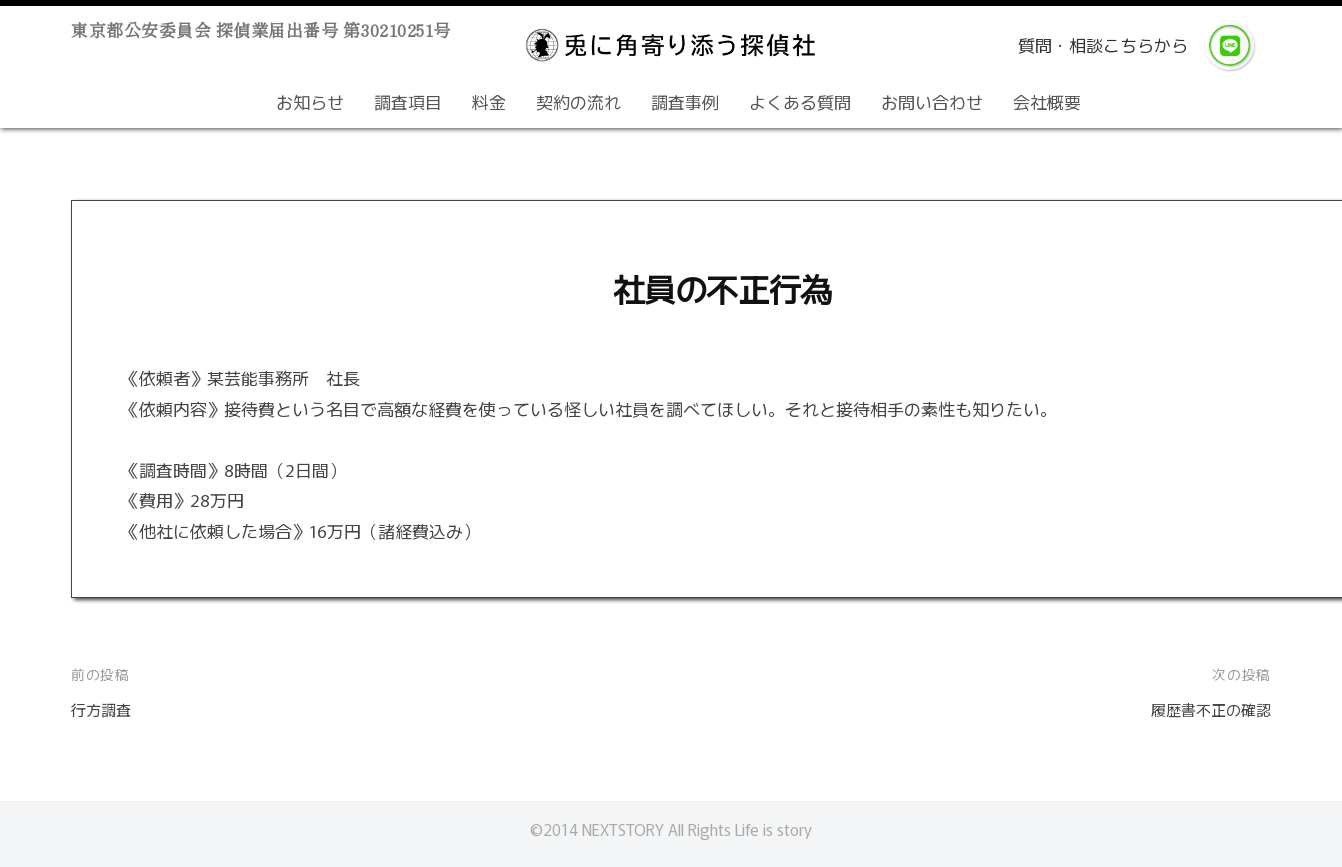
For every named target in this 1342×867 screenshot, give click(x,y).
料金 (489, 101)
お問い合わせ (932, 101)
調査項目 (408, 101)
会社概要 (1047, 101)
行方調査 (105, 708)
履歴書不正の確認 (1203, 708)
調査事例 (685, 101)
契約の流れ (578, 101)
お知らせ (310, 101)
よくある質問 (800, 101)
